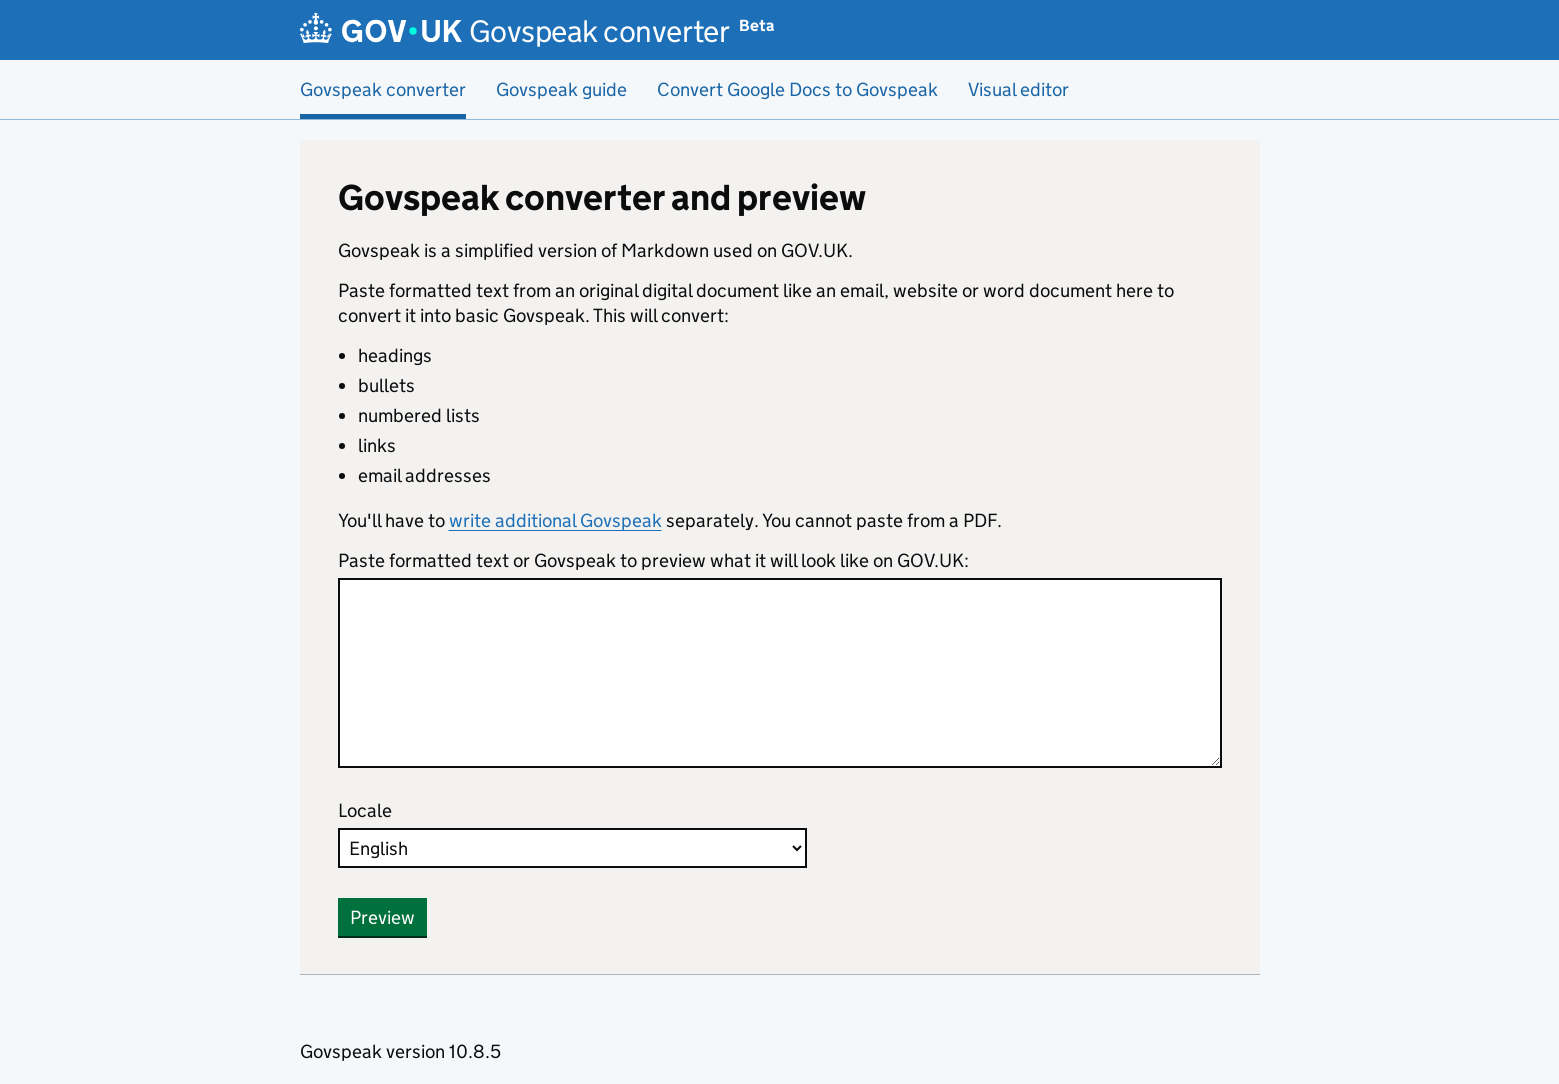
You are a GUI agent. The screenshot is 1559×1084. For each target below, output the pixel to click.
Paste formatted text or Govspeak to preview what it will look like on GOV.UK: (653, 560)
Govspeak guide (561, 89)
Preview (382, 917)
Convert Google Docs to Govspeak (797, 89)
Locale (365, 810)
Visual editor (1018, 89)
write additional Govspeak (555, 520)
